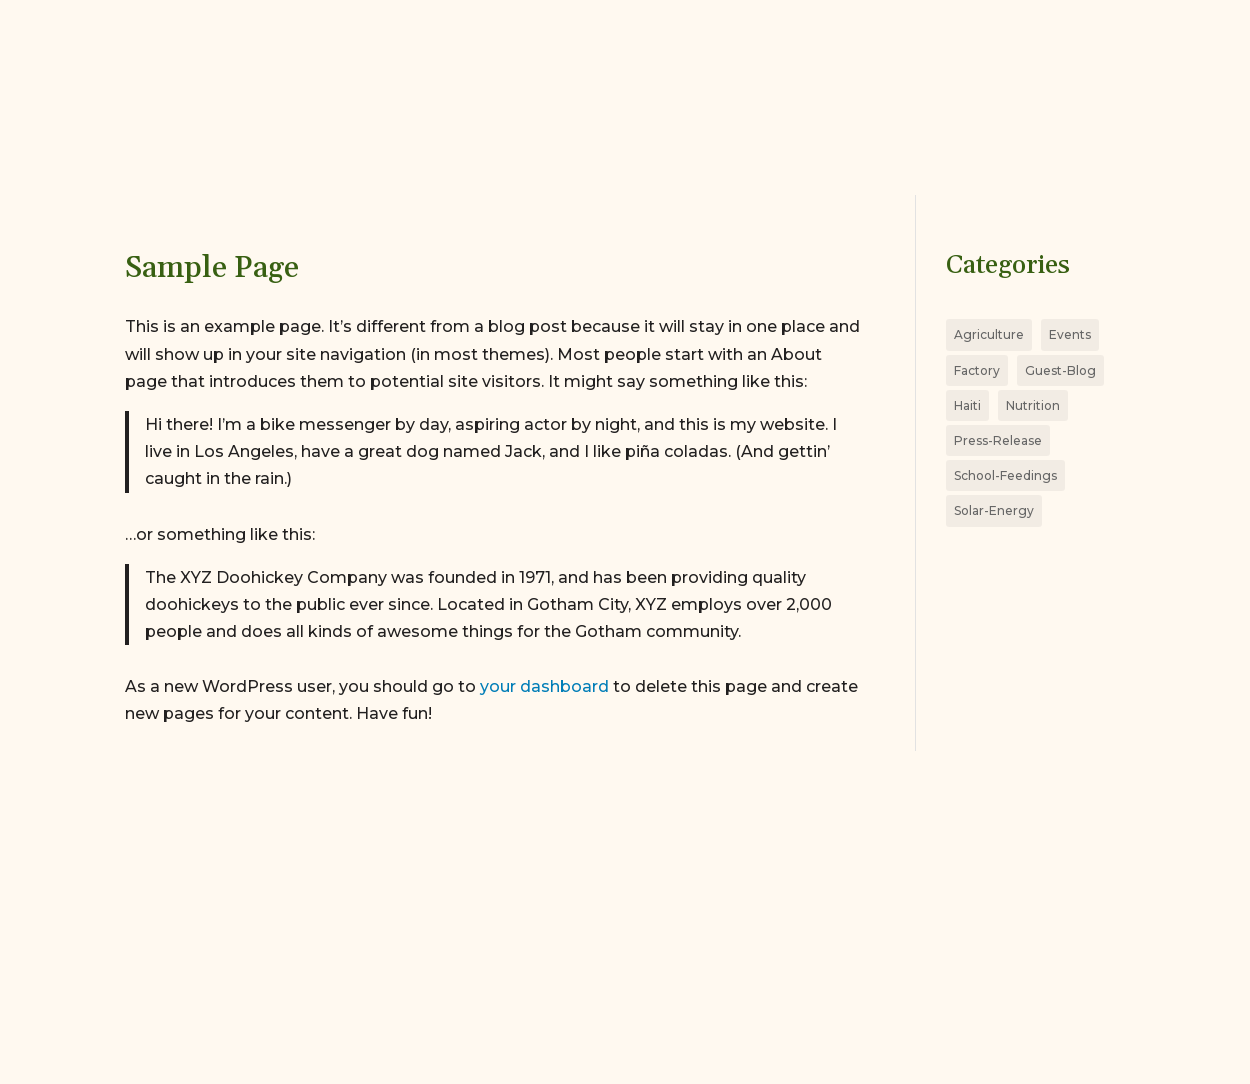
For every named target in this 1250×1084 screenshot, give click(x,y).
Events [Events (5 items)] (1070, 334)
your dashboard (544, 686)
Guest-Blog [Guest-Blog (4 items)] (1060, 370)
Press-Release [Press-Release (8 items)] (998, 440)
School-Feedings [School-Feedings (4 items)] (1005, 475)
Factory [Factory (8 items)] (977, 370)
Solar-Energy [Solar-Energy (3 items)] (994, 510)
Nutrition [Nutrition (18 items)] (1033, 405)
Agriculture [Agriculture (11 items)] (989, 334)
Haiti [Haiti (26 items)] (967, 405)
